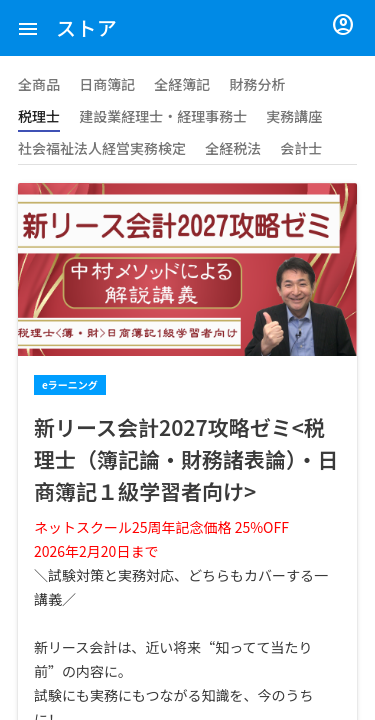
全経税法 (233, 148)
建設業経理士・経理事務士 (163, 116)
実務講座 (294, 116)
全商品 (39, 84)
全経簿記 (182, 84)
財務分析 (257, 84)
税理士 (39, 116)
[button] (28, 28)
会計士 (301, 148)
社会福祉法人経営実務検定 (102, 148)
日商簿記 (107, 84)
